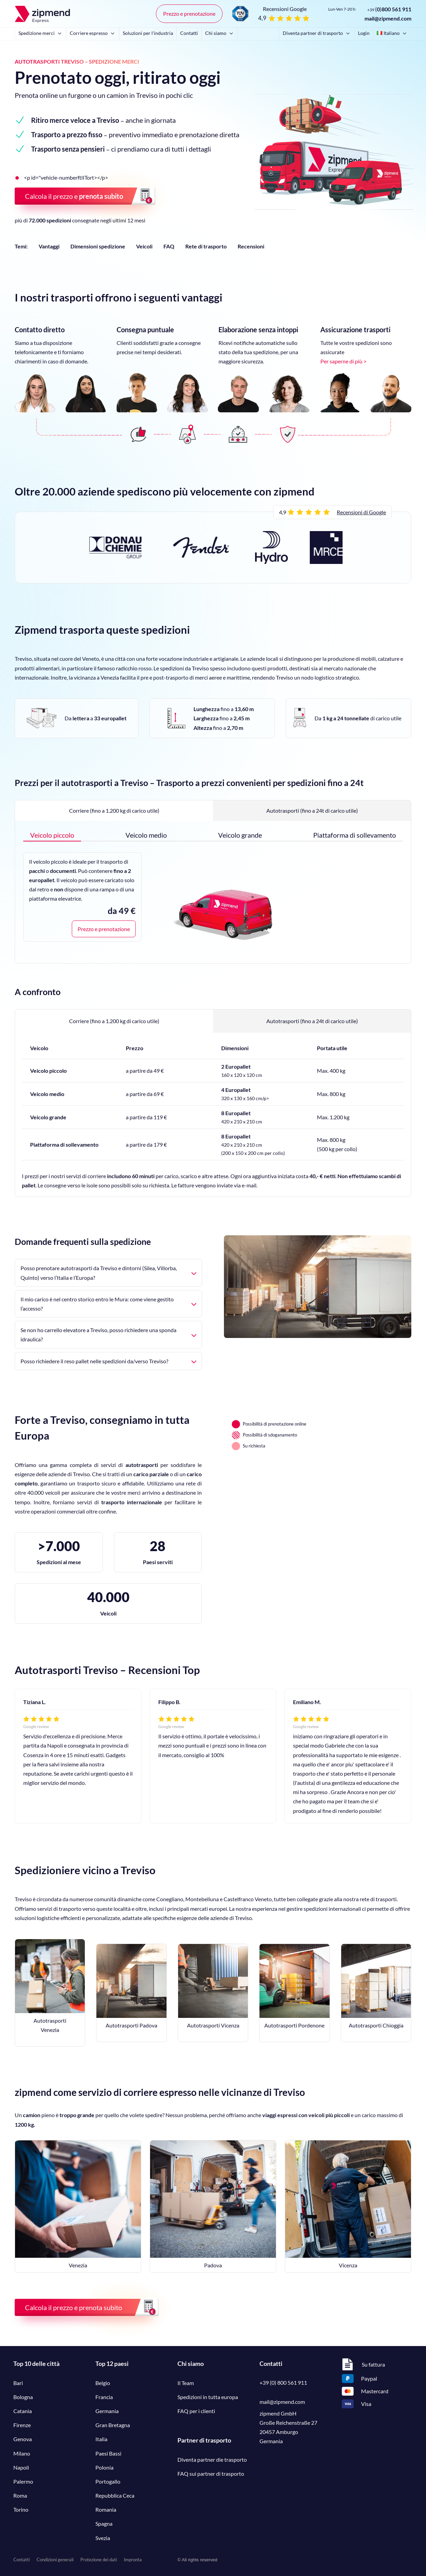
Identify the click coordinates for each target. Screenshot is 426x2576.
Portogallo (107, 2481)
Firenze (22, 2425)
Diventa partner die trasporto (212, 2459)
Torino (20, 2509)
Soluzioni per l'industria (148, 33)
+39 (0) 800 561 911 (283, 2382)
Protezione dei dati (98, 2559)
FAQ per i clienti (196, 2411)
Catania (22, 2411)
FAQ (168, 246)
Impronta (133, 2559)
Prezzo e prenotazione (189, 13)
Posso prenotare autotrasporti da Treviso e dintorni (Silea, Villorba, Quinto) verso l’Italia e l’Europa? (108, 1272)
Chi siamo (219, 33)
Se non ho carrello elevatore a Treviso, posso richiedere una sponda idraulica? (108, 1334)
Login (364, 33)
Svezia (102, 2538)
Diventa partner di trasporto (317, 33)
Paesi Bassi (108, 2453)
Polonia (104, 2467)
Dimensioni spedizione (97, 246)
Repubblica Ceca (114, 2495)
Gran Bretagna (112, 2425)
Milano (21, 2453)
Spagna (103, 2523)
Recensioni (251, 246)
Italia (101, 2439)
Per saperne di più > (343, 361)
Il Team (185, 2383)
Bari (18, 2383)
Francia (104, 2397)
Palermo (23, 2481)
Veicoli (144, 246)
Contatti (189, 33)
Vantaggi (49, 246)
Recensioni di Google (361, 512)
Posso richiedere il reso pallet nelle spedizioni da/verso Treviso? (108, 1361)
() (389, 9)
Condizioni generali (55, 2559)
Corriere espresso (93, 33)
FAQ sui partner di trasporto (210, 2473)
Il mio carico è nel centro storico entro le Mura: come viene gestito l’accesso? (108, 1304)
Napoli (21, 2467)
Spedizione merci (40, 33)
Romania (105, 2509)
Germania (107, 2411)
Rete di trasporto (206, 246)
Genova (22, 2439)
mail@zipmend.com (387, 18)
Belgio (102, 2383)
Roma (20, 2495)
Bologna (23, 2397)
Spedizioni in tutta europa (207, 2397)
